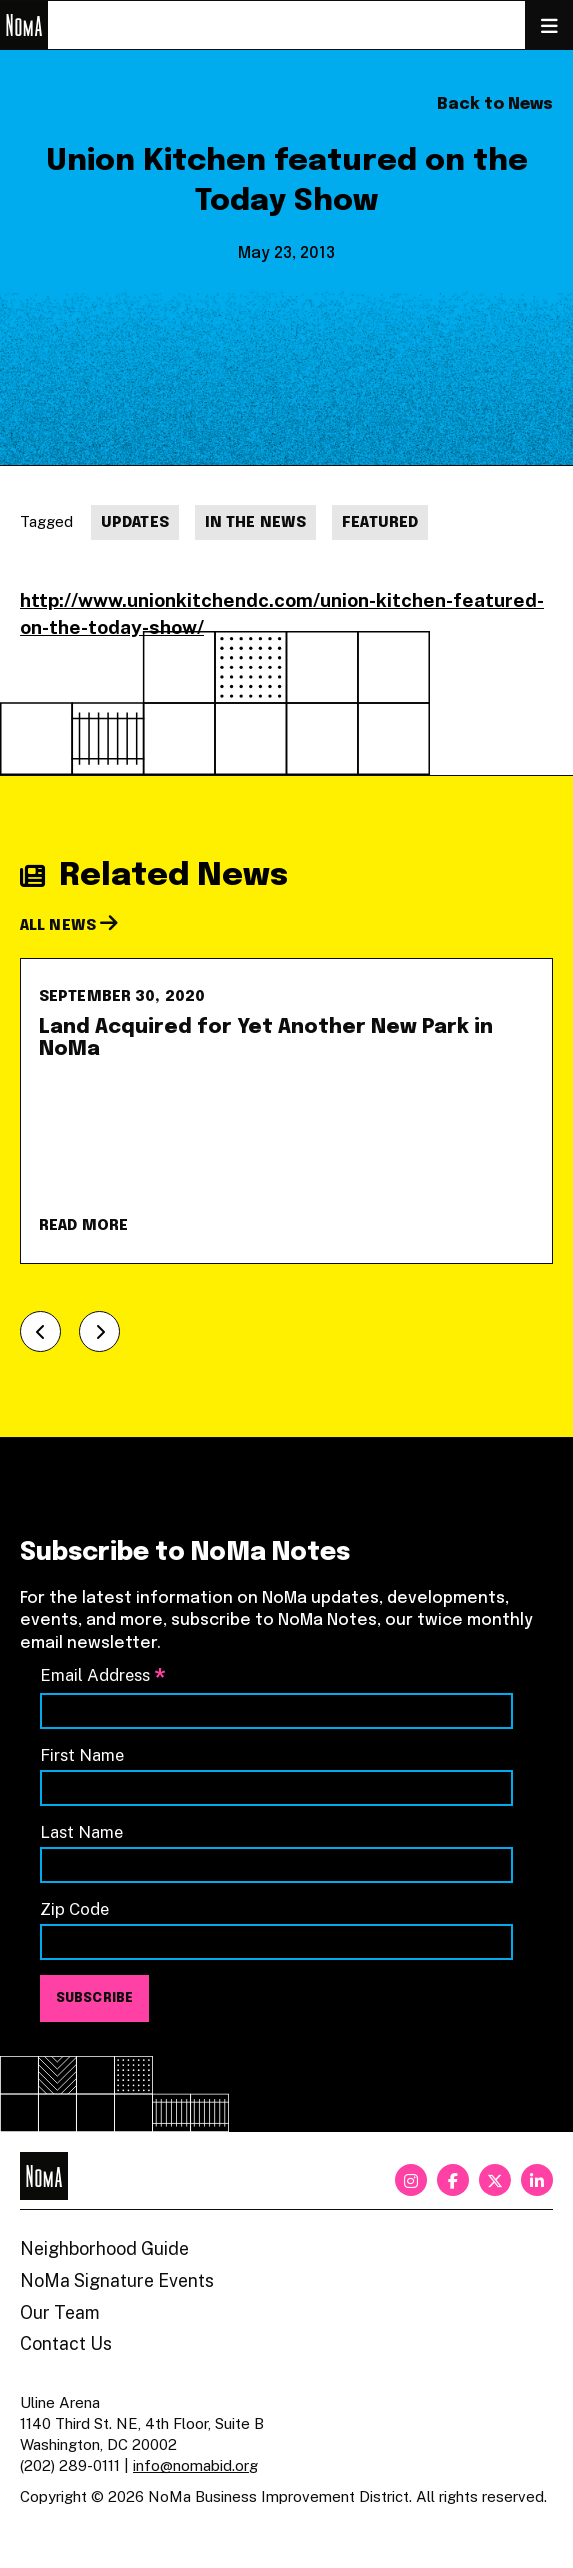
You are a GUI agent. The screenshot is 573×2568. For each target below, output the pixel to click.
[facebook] (453, 2180)
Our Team (60, 2312)
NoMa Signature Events (117, 2280)
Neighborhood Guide (104, 2248)
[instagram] (411, 2180)
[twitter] (495, 2180)
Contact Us (66, 2343)
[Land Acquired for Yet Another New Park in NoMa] (286, 1111)
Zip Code (74, 1909)
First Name (82, 1755)
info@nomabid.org (195, 2465)
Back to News (495, 104)
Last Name (81, 1832)
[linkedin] (537, 2180)
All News (69, 926)
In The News (255, 523)
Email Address (103, 1676)
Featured (380, 523)
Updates (135, 523)
